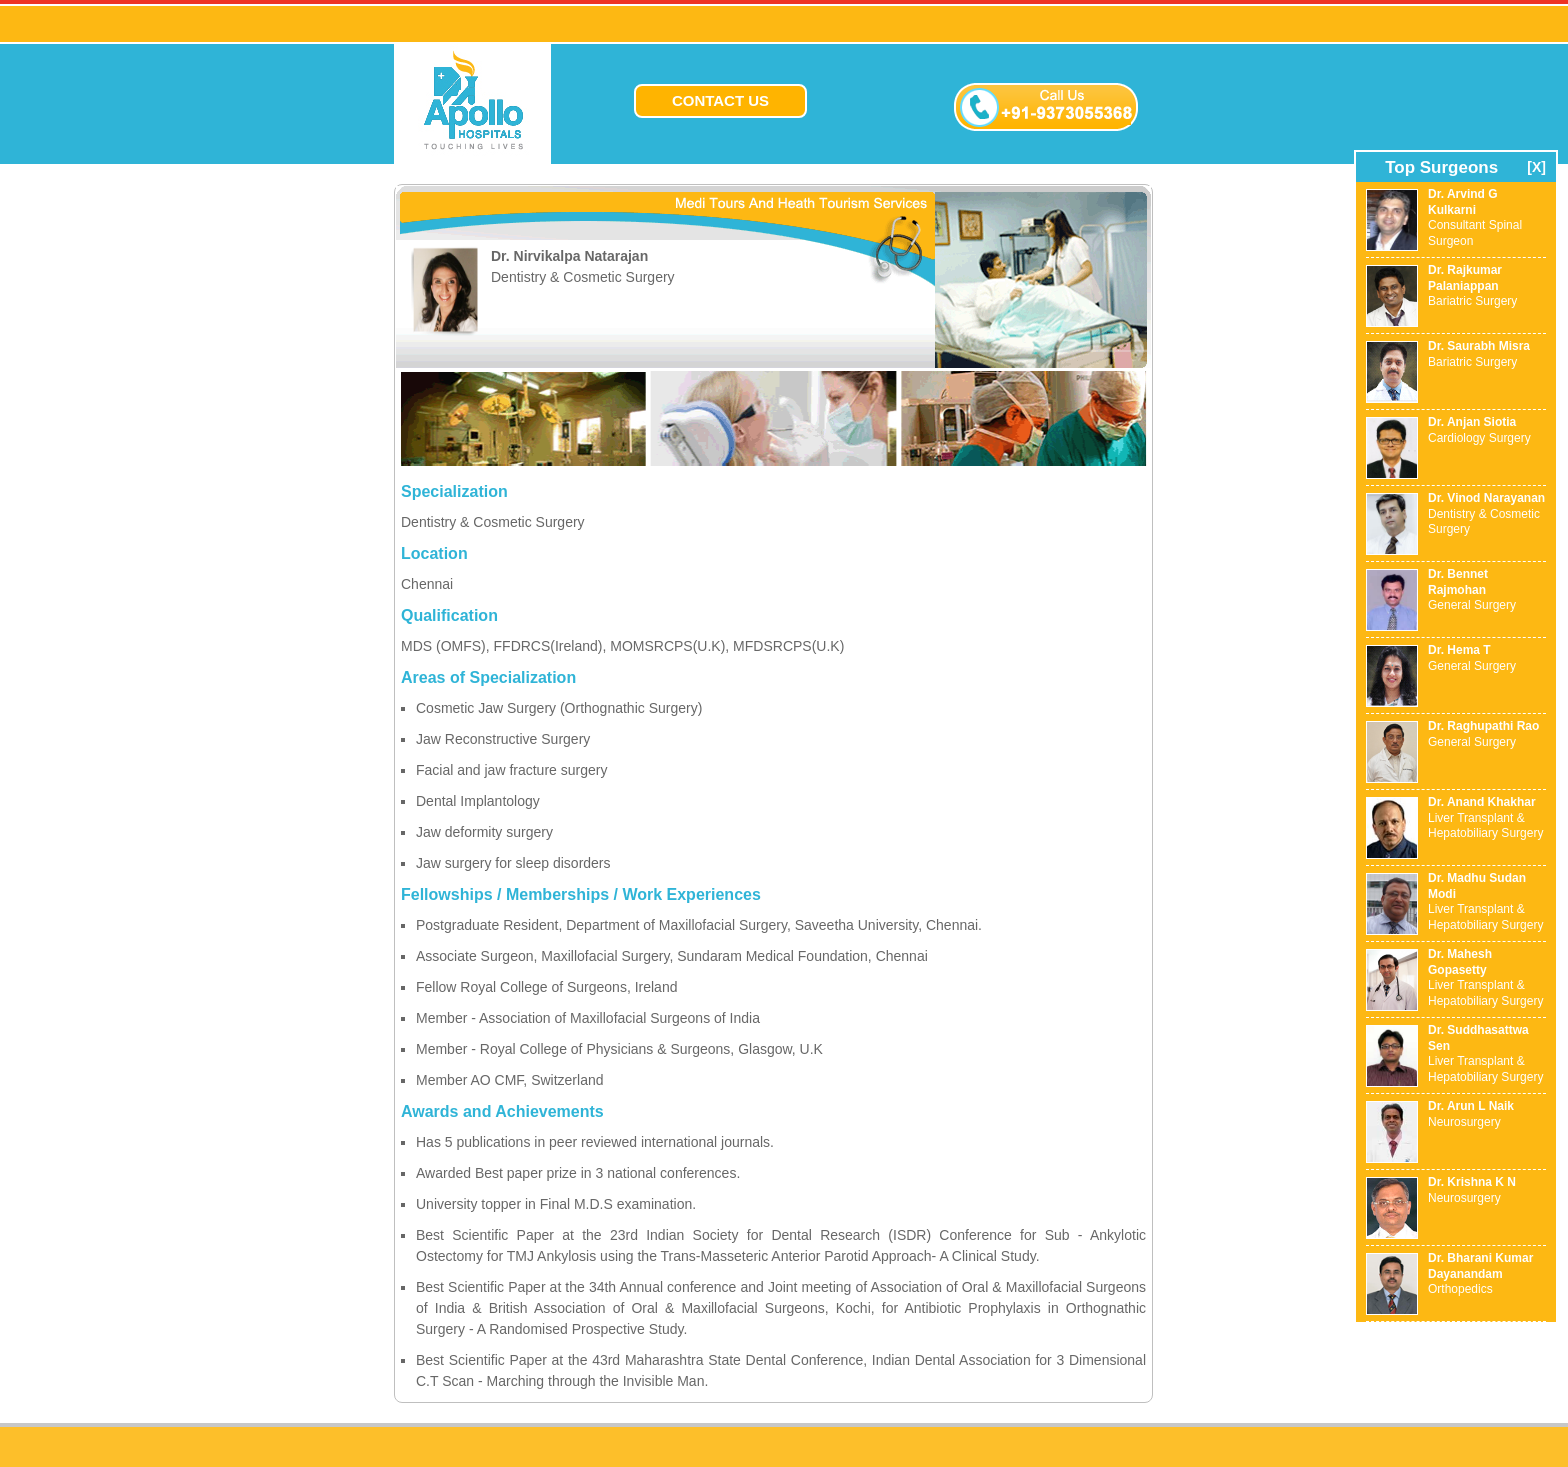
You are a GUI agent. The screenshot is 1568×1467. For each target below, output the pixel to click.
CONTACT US (720, 100)
